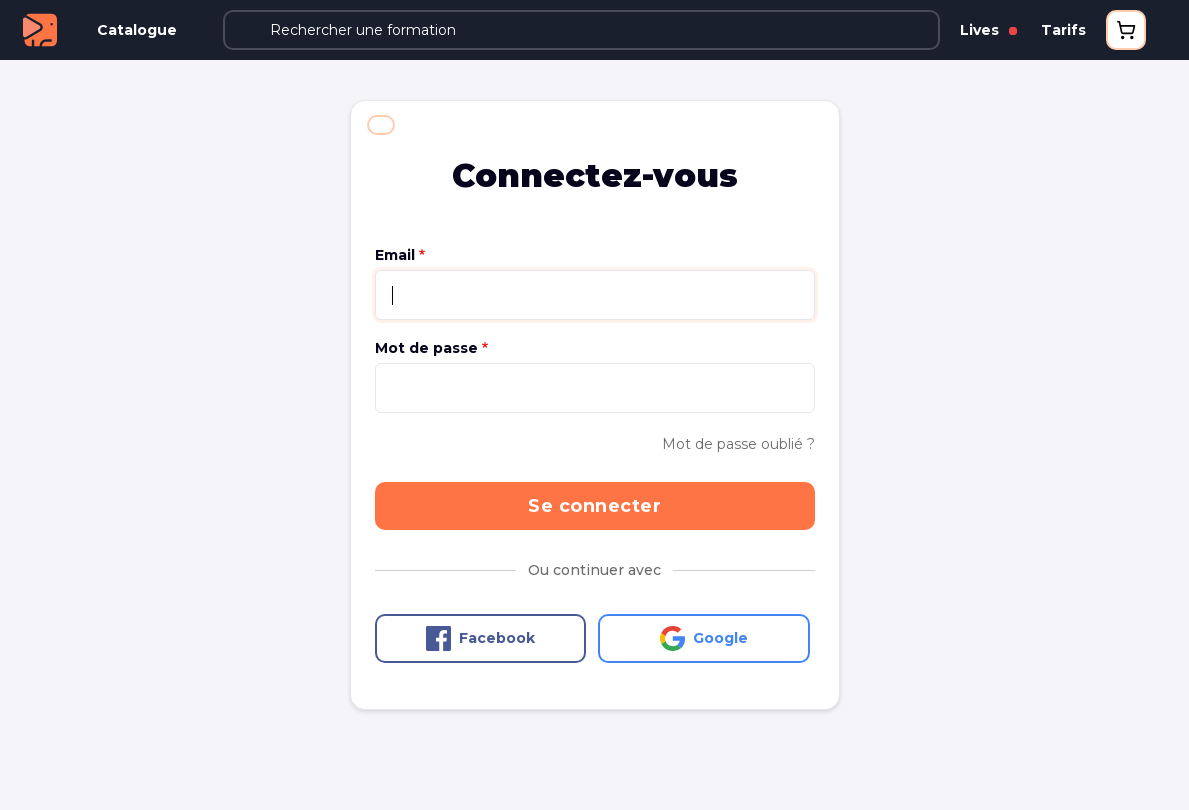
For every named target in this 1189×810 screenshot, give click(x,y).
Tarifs (1063, 30)
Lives (988, 30)
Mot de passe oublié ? (738, 444)
